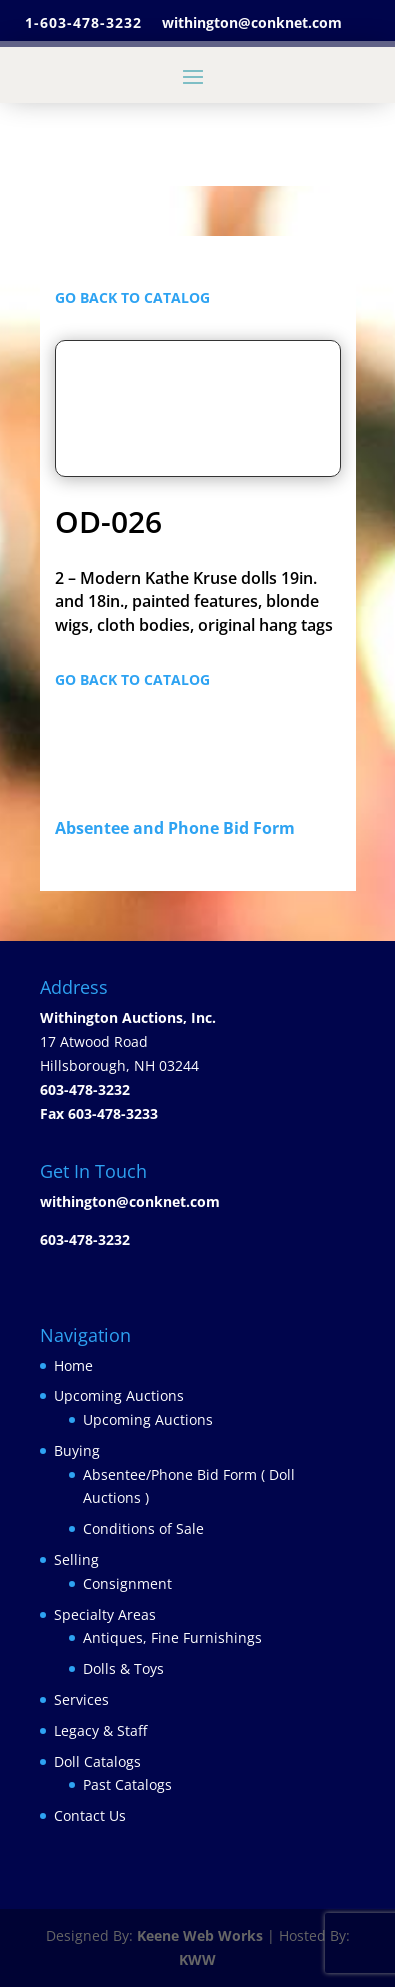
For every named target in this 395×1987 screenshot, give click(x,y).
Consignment (127, 1583)
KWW (197, 1959)
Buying (77, 1450)
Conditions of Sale (143, 1528)
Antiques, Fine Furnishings (172, 1637)
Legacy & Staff (100, 1730)
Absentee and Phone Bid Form (181, 828)
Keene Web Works (200, 1935)
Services (81, 1699)
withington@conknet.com (130, 1201)
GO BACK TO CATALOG (132, 297)
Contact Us (90, 1815)
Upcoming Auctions (119, 1395)
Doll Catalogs (97, 1761)
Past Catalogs (127, 1784)
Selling (76, 1559)
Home (73, 1365)
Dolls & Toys (123, 1668)
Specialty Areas (105, 1614)
